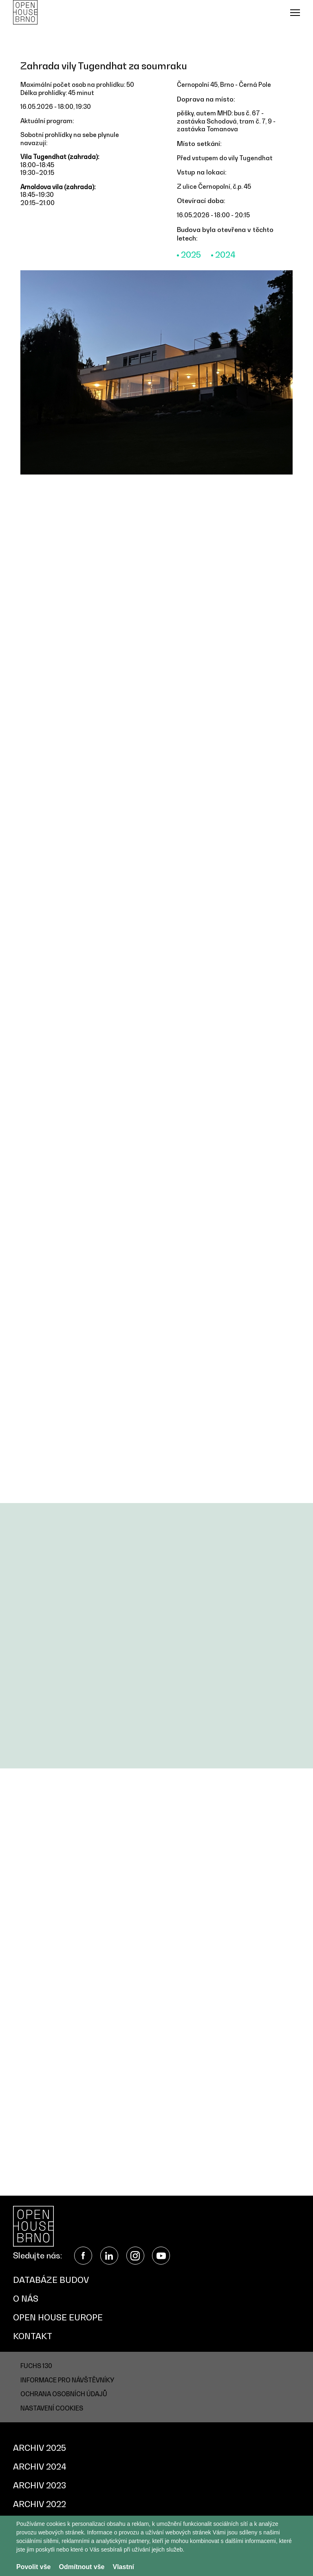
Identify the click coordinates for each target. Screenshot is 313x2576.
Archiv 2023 (39, 2485)
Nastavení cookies (51, 2408)
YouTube (161, 2256)
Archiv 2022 (39, 2504)
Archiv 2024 (39, 2467)
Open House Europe (58, 2317)
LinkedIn (109, 2256)
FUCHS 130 (36, 2365)
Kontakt (32, 2336)
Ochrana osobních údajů (63, 2393)
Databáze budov (51, 2280)
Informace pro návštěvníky (67, 2380)
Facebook (83, 2256)
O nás (25, 2299)
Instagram (135, 2256)
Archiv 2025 (39, 2448)
